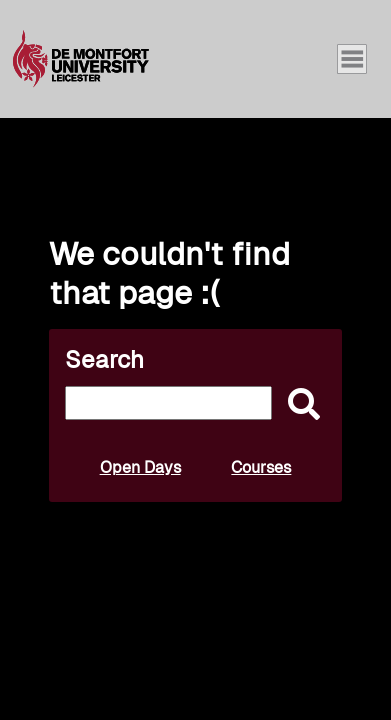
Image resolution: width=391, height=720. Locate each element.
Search (104, 359)
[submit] (299, 405)
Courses (261, 467)
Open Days (140, 467)
